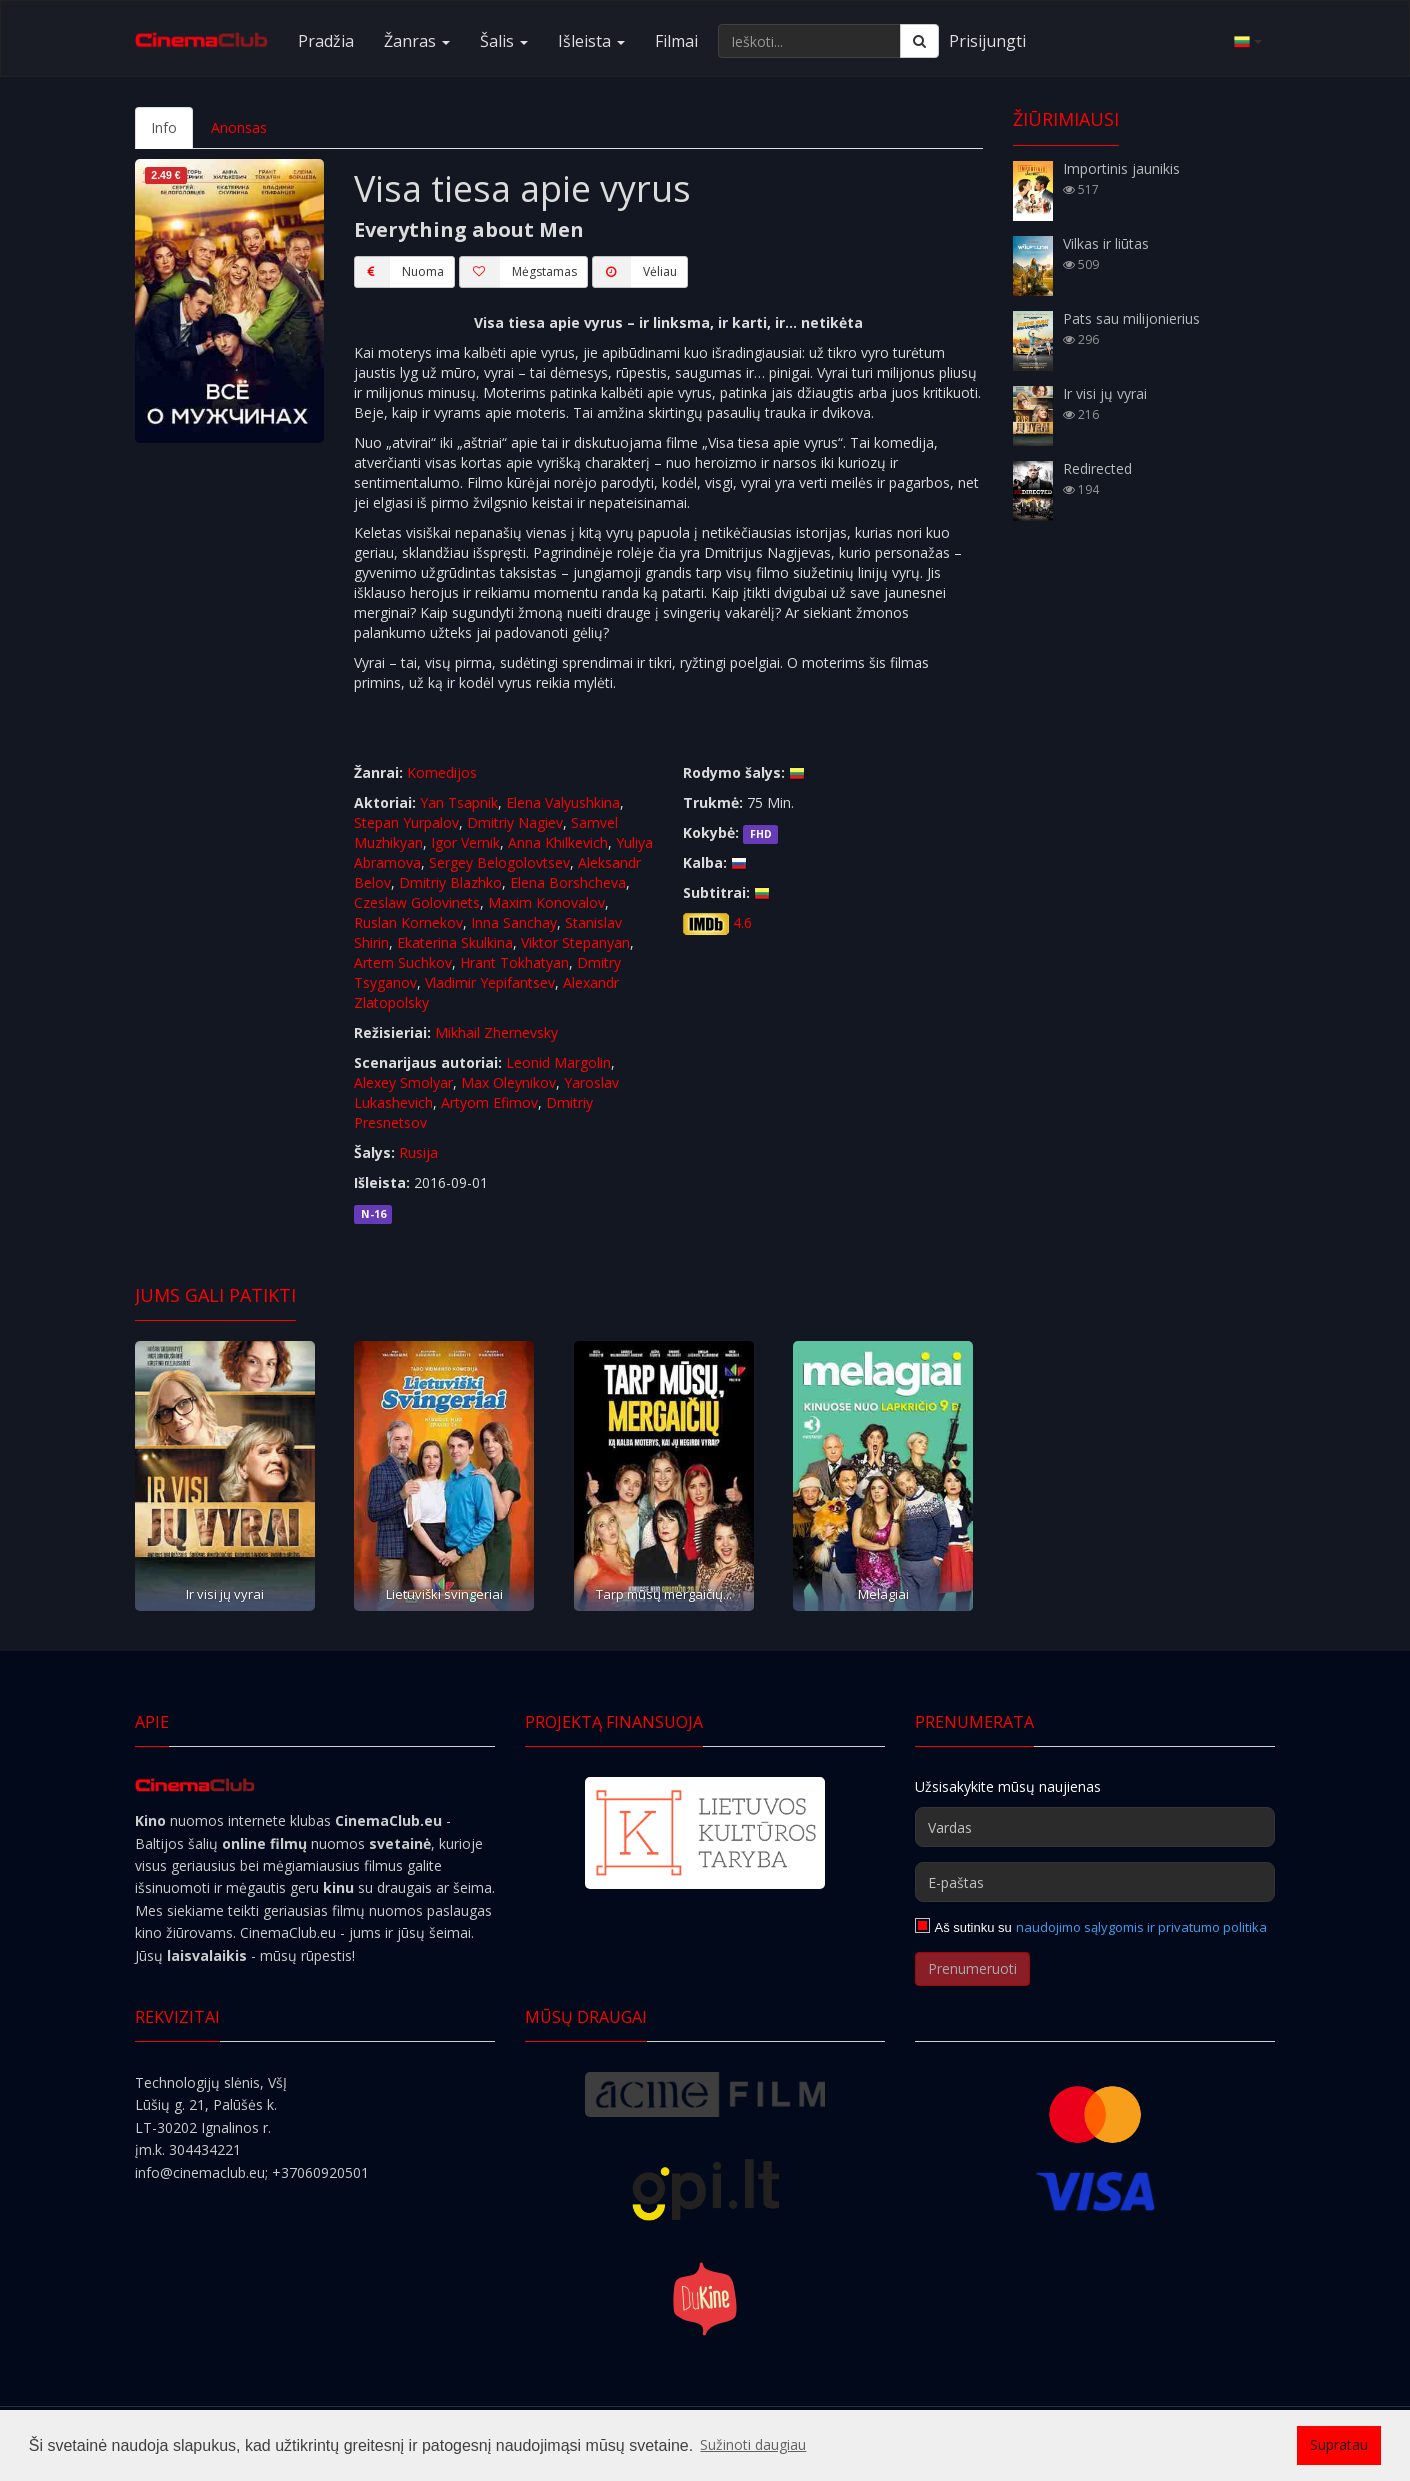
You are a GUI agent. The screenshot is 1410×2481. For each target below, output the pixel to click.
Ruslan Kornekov (408, 922)
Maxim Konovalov (546, 902)
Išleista (591, 41)
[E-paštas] (1095, 1882)
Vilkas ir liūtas (1106, 243)
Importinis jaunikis (1121, 168)
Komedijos (442, 772)
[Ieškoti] (919, 41)
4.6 (742, 922)
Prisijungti (987, 41)
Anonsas (239, 127)
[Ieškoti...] (809, 41)
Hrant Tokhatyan (514, 962)
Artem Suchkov (403, 962)
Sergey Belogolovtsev (499, 862)
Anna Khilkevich (558, 842)
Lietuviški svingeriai (444, 1594)
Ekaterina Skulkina (455, 942)
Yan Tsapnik (459, 802)
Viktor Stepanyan (575, 942)
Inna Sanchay (514, 922)
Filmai (676, 41)
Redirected (1097, 468)
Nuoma (399, 272)
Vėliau (634, 272)
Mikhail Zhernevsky (496, 1032)
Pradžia (326, 41)
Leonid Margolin (558, 1062)
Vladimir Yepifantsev (490, 982)
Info (164, 127)
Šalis (504, 41)
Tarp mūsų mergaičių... (664, 1594)
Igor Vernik (465, 842)
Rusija (418, 1152)
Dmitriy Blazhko (450, 882)
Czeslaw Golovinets (417, 902)
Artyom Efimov (489, 1102)
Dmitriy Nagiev (515, 822)
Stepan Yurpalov (406, 822)
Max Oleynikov (508, 1082)
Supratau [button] (1339, 2444)
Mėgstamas (518, 272)
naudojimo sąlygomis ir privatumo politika (1141, 1927)
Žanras (417, 41)
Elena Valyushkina (563, 802)
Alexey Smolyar (403, 1082)
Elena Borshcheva (568, 882)
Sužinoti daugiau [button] (753, 2444)
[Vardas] (1095, 1827)
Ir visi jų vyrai (225, 1594)
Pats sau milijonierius (1131, 318)
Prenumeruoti (972, 1968)
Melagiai (883, 1594)
